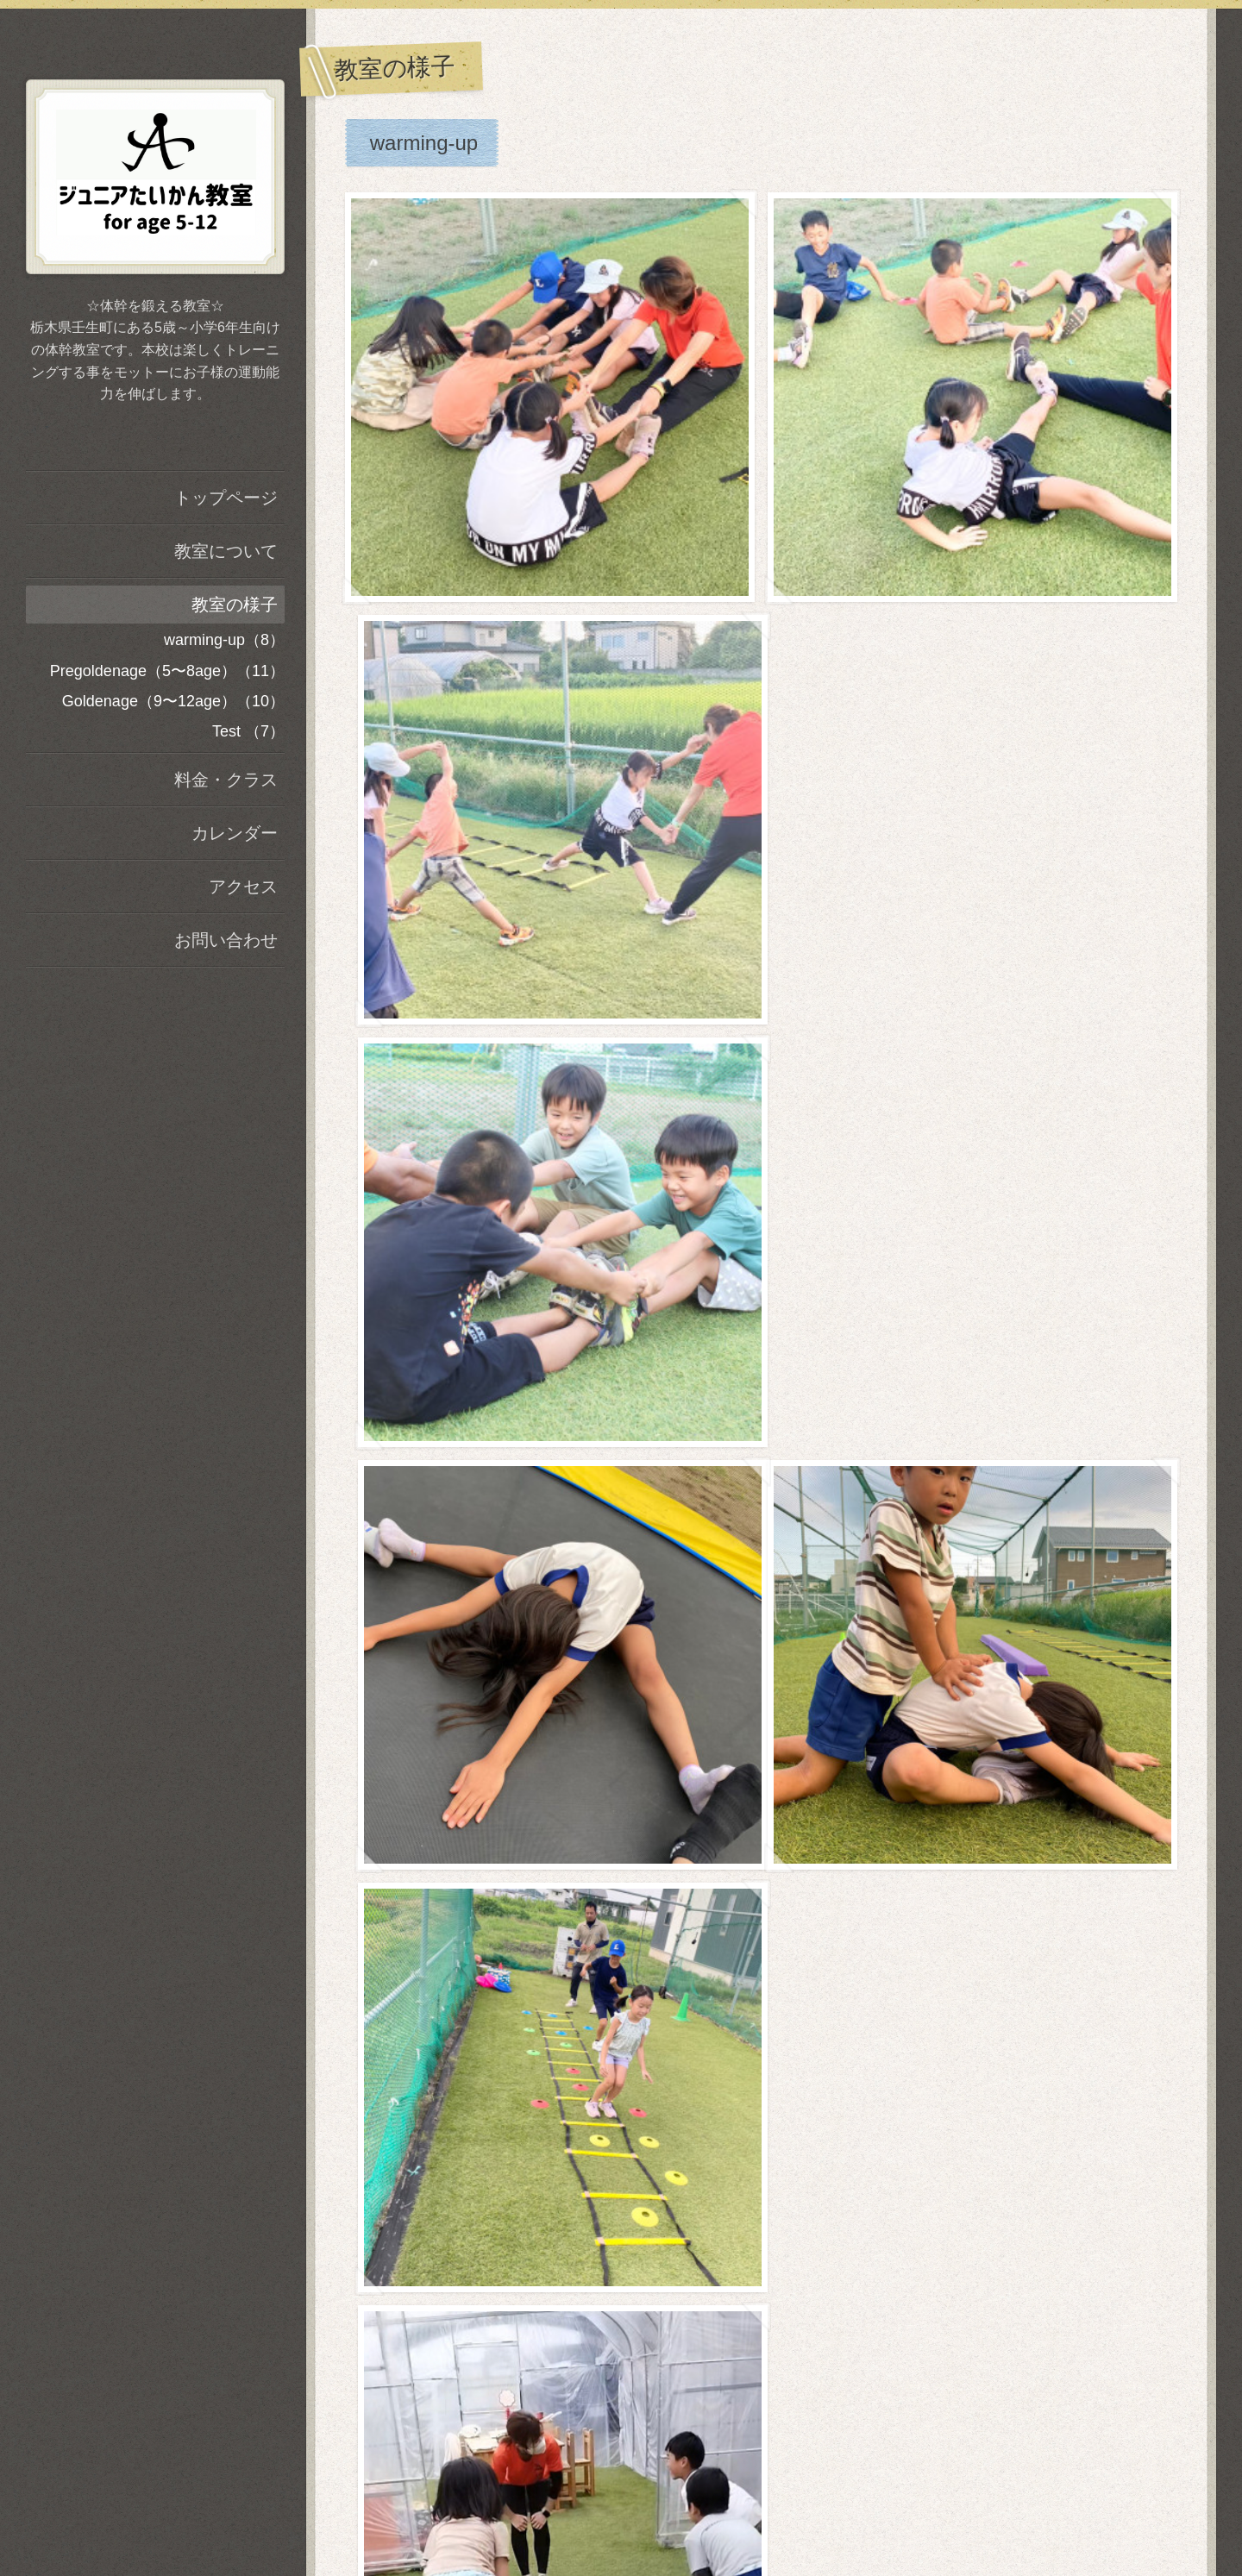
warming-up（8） (224, 640)
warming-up (424, 142)
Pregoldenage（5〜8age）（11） (167, 671)
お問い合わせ (226, 940)
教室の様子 (234, 604)
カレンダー (234, 833)
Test (389, 1650)
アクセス (243, 886)
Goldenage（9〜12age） (486, 1204)
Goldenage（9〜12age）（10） (173, 701)
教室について (226, 551)
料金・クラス (226, 779)
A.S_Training (761, 2485)
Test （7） (248, 731)
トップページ (226, 497)
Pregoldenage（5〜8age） (494, 589)
